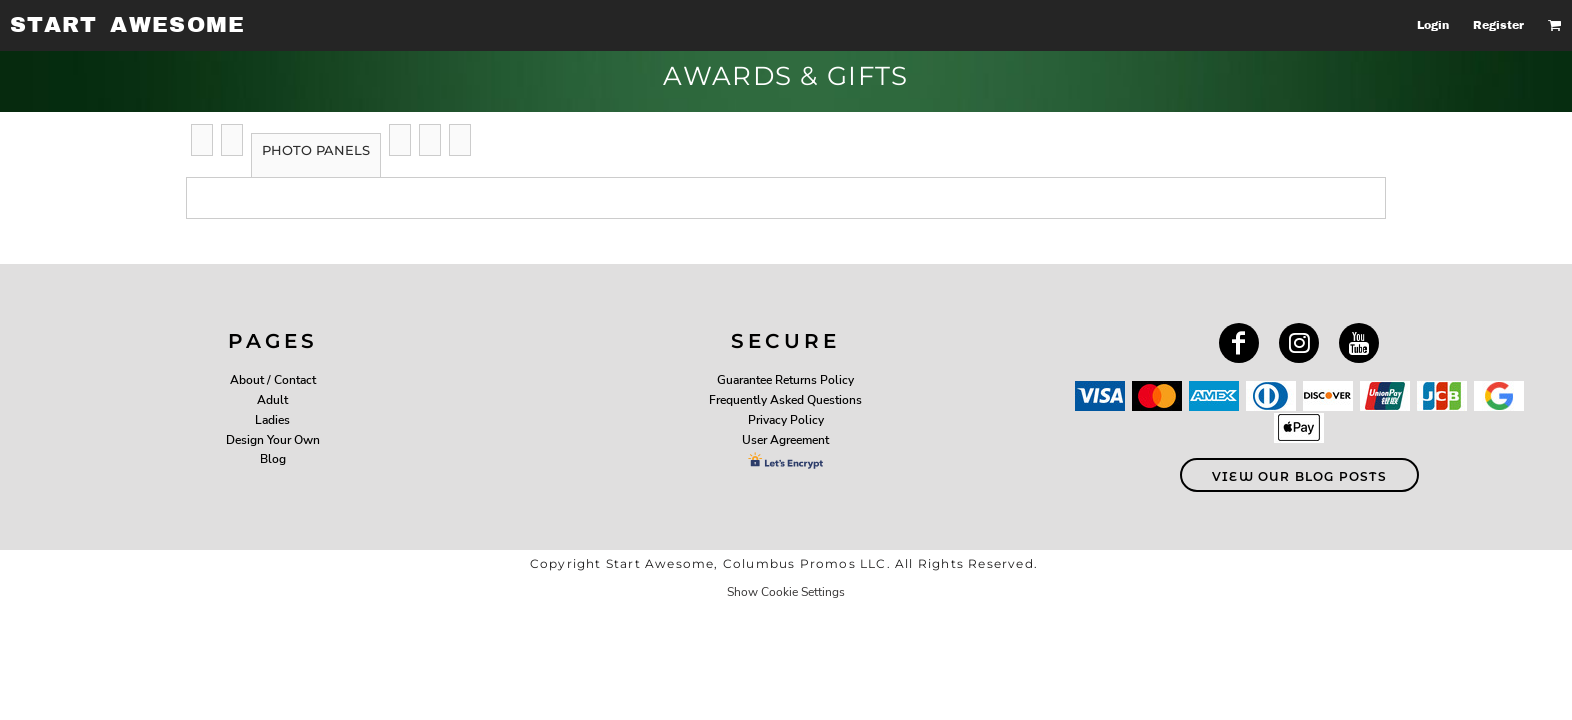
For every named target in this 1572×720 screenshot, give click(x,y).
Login (1433, 25)
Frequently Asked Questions (785, 400)
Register (1498, 25)
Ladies (272, 420)
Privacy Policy (786, 420)
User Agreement (785, 440)
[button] (1555, 25)
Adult (272, 400)
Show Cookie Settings (786, 592)
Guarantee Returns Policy (785, 380)
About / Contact (273, 380)
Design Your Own (273, 440)
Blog (273, 459)
